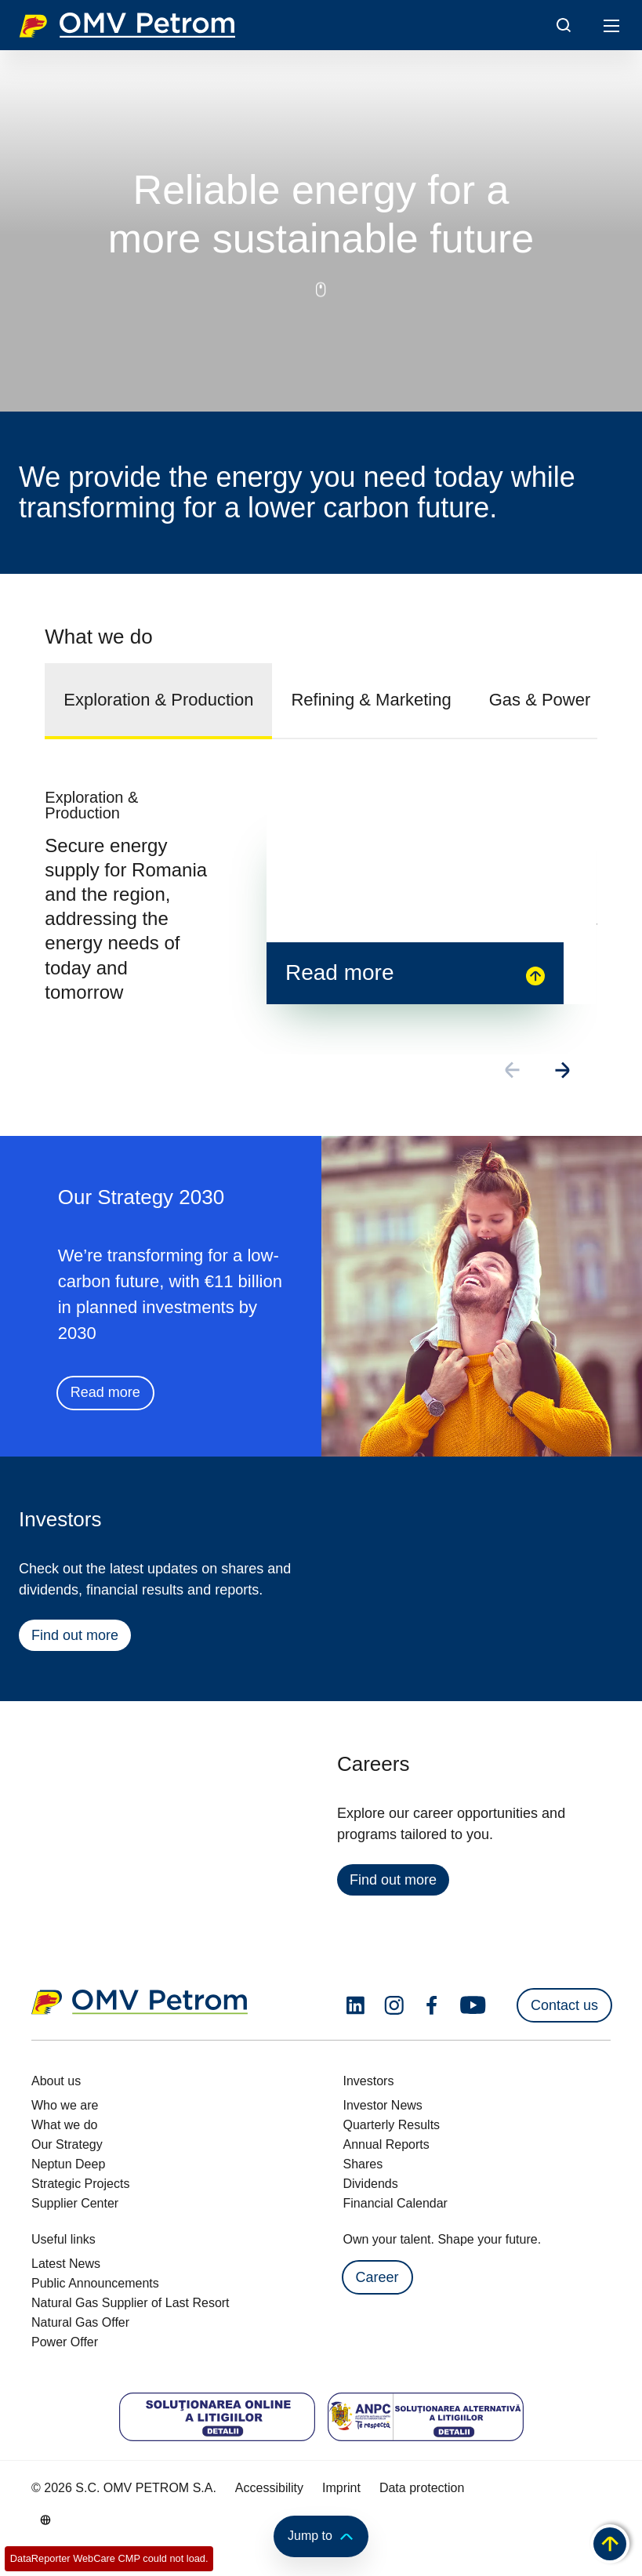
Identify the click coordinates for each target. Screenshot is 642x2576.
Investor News (383, 2105)
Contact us (564, 2005)
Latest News (65, 2263)
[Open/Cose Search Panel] (563, 25)
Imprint (341, 2487)
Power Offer (64, 2342)
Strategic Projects (80, 2183)
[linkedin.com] (355, 2005)
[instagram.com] (394, 2005)
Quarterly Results (392, 2125)
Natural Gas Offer (80, 2322)
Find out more (74, 1637)
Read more (104, 1394)
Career (377, 2277)
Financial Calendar (395, 2203)
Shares (363, 2164)
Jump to (321, 2537)
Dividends (370, 2183)
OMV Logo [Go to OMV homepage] (127, 25)
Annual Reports (386, 2144)
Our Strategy (67, 2144)
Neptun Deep (68, 2164)
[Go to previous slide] (513, 1072)
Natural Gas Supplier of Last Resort (130, 2302)
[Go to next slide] (563, 1072)
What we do (64, 2125)
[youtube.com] (473, 2005)
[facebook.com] (432, 2005)
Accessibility (269, 2487)
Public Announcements (95, 2283)
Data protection (422, 2487)
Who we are (64, 2105)
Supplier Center (74, 2203)
